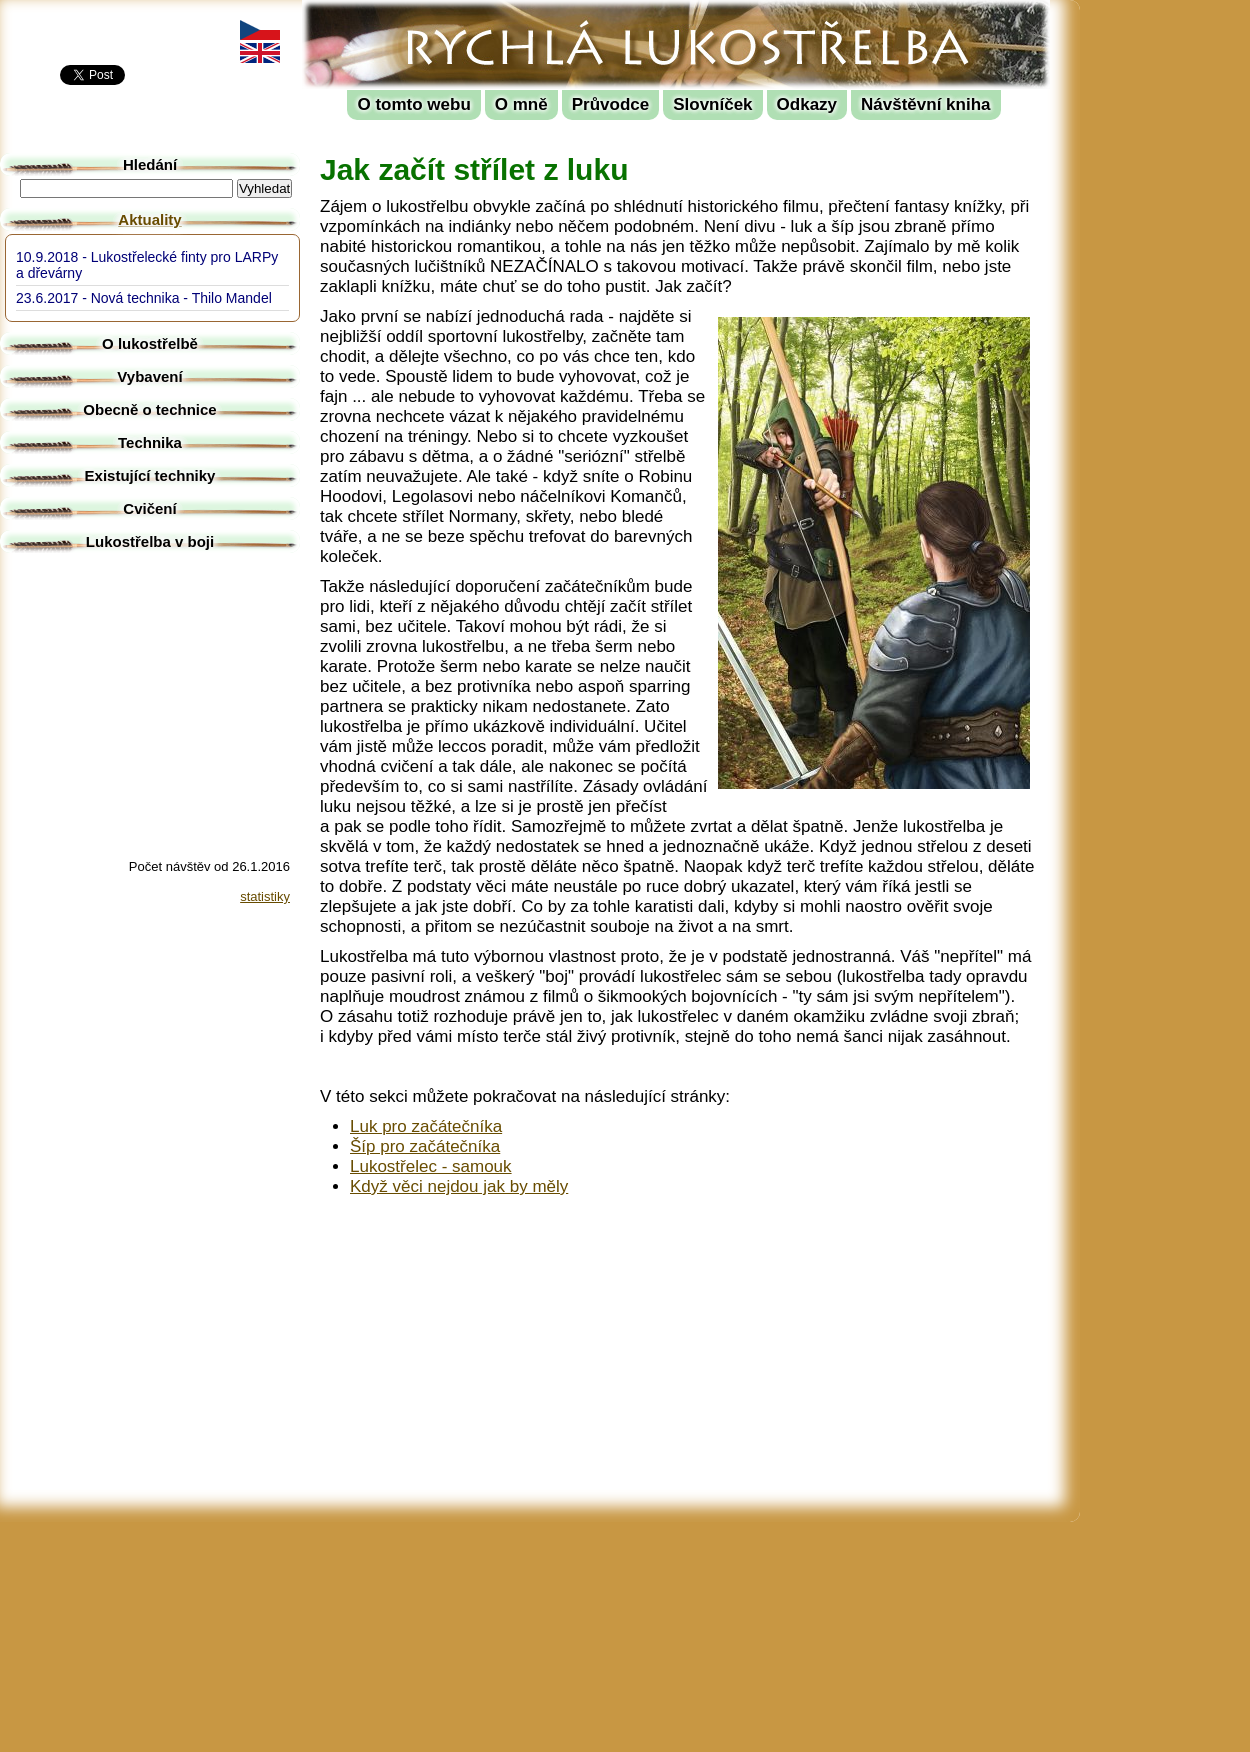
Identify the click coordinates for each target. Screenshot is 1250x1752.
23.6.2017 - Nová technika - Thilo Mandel (144, 298)
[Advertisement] (1170, 300)
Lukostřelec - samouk (431, 1166)
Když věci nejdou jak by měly (459, 1186)
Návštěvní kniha (925, 104)
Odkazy (807, 104)
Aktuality (149, 219)
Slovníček (712, 104)
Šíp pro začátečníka (425, 1146)
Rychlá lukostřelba (426, 15)
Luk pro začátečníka (426, 1126)
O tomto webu (413, 104)
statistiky (265, 896)
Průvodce (610, 104)
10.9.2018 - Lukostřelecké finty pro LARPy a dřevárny (147, 265)
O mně (521, 104)
